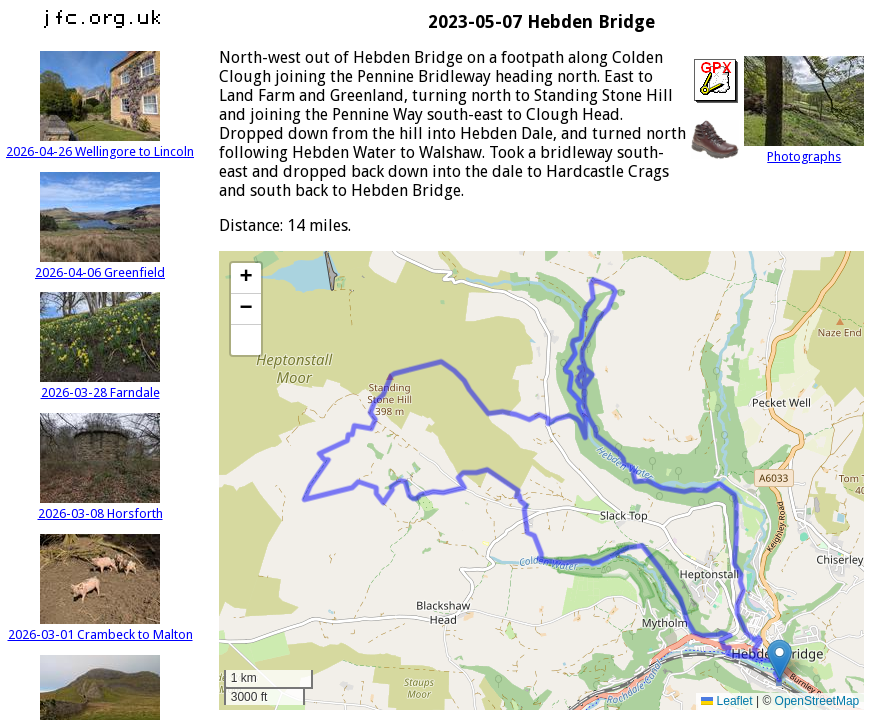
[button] (779, 659)
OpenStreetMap (817, 701)
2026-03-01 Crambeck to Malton (100, 627)
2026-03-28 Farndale (100, 385)
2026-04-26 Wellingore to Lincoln (100, 144)
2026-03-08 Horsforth (100, 506)
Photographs (804, 149)
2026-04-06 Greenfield (100, 265)
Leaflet (726, 701)
